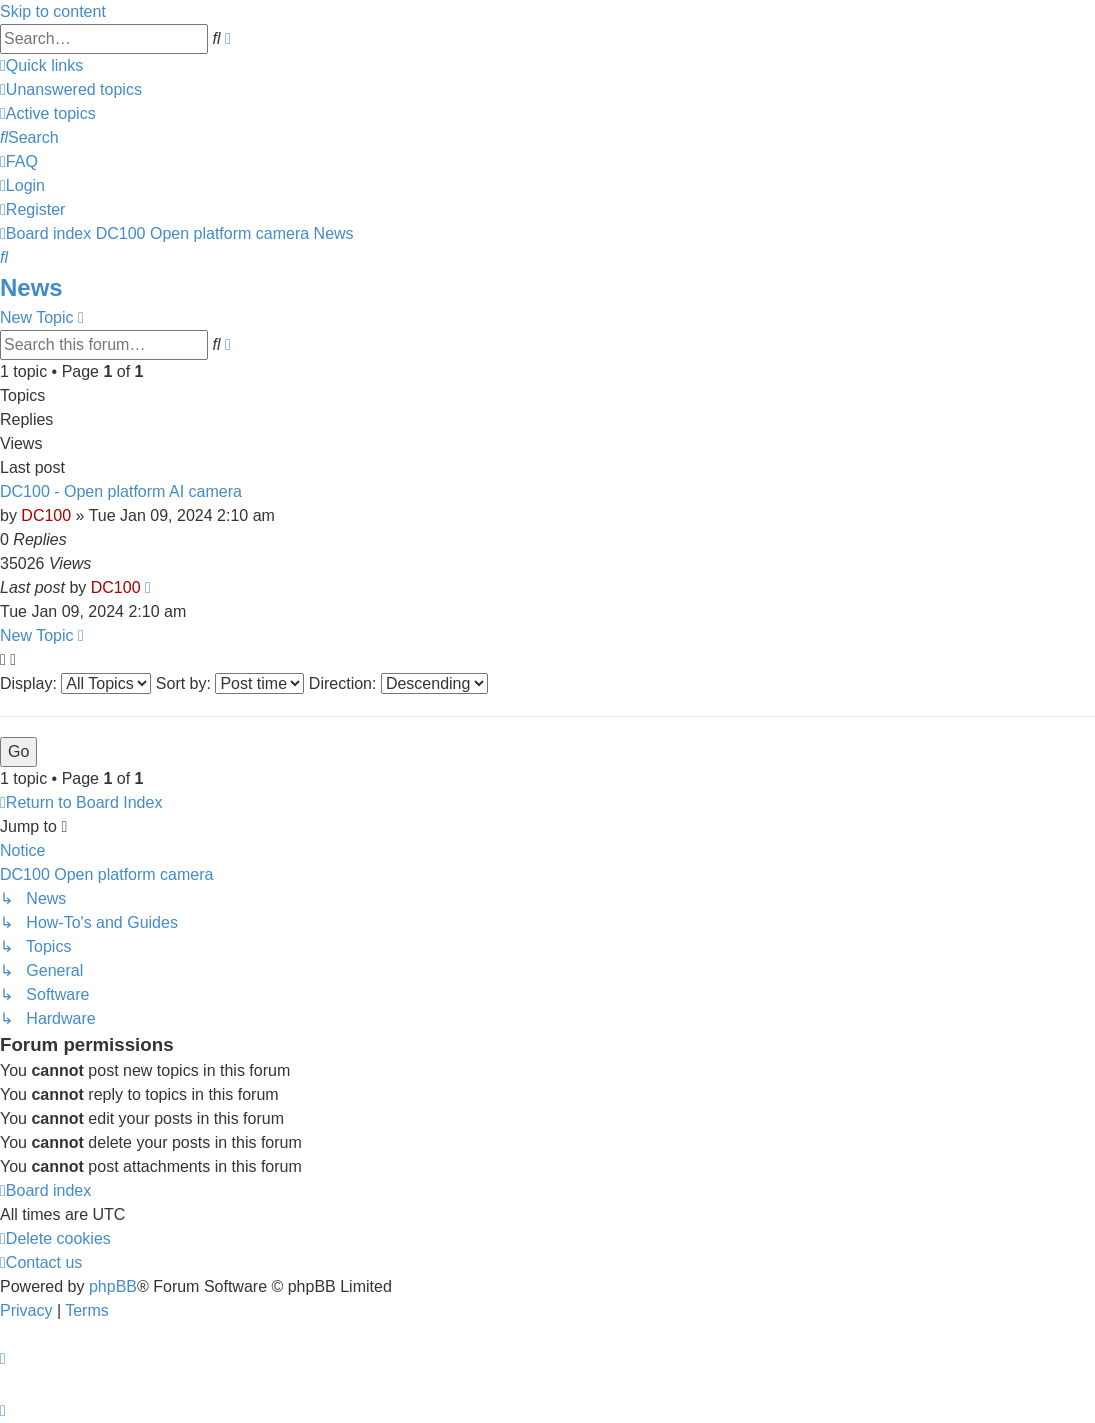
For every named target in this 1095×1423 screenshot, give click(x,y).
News (31, 287)
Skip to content (53, 11)
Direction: (398, 683)
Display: (75, 683)
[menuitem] (71, 89)
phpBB (113, 1286)
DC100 (46, 515)
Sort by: (230, 683)
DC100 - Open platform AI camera (121, 491)
